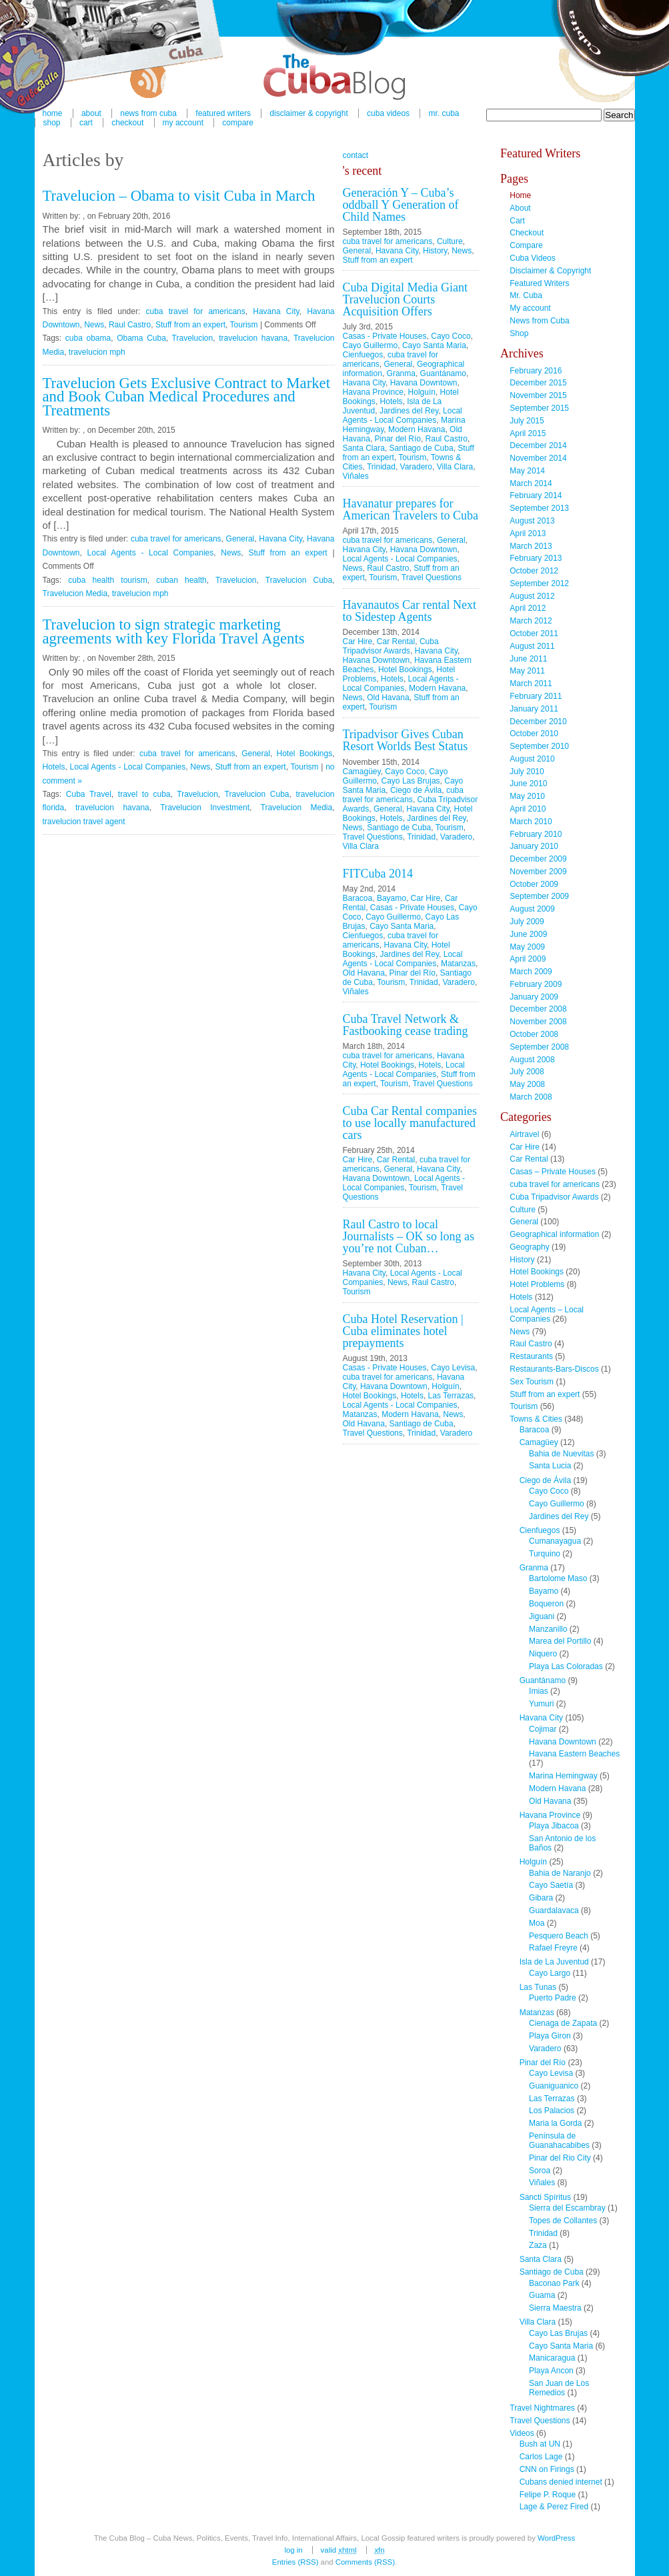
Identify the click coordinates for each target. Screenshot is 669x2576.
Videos (522, 2433)
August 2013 (532, 520)
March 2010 (531, 821)
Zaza (538, 2245)
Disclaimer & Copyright (308, 113)
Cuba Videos (388, 113)
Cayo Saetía (551, 1885)
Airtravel (524, 1134)
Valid (339, 2550)
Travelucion (192, 338)
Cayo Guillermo (370, 345)
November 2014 (538, 458)
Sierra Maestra (555, 2308)
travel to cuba (144, 794)
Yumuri (541, 1703)
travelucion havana (253, 338)
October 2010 (534, 733)
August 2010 (532, 759)
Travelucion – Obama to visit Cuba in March (179, 195)
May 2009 (527, 947)
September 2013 (539, 508)
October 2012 (534, 570)
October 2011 (534, 633)
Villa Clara (455, 466)
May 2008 (527, 1084)
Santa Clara (364, 448)
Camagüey (362, 771)
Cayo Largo (549, 1973)
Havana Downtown (424, 382)
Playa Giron (550, 2036)
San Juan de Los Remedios (559, 2388)
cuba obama (88, 338)
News (94, 324)
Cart (86, 122)
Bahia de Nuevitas (561, 1453)
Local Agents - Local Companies (150, 552)
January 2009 (534, 997)
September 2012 (539, 583)
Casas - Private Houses (385, 336)
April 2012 (528, 608)
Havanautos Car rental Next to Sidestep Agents (409, 610)
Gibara (541, 1897)
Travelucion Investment (204, 807)
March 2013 (531, 546)
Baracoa (358, 898)
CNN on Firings (547, 2469)
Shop (52, 122)
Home (520, 195)
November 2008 (538, 1021)
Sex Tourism (532, 1381)
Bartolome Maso (558, 1578)
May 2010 (527, 796)
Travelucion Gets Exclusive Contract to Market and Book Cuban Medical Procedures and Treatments (187, 397)
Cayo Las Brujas (411, 781)
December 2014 (538, 445)
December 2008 (538, 1009)
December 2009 (538, 859)
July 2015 (527, 420)
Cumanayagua (555, 1541)
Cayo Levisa (453, 1367)
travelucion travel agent (84, 821)
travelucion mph (97, 352)
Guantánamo (443, 373)
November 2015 (538, 395)
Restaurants (531, 1356)
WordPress (556, 2538)
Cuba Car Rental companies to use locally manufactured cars (410, 1123)
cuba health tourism (107, 580)
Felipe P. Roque (548, 2494)
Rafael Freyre (553, 1948)
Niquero (543, 1653)
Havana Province (373, 392)
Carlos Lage (541, 2456)
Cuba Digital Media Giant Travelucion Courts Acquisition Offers (405, 299)
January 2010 (534, 846)
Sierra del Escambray (567, 2208)
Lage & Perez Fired (554, 2506)
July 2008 (527, 1071)
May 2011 (527, 671)
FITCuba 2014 (378, 873)
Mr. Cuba (443, 113)
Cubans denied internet (561, 2482)
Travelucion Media (75, 593)
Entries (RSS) (295, 2562)
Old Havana (388, 697)
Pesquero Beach (558, 1936)
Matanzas (458, 963)
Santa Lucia (550, 1465)
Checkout (127, 122)
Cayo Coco (450, 336)
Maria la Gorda (555, 2123)
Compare (237, 122)
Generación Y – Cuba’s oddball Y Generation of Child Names (401, 204)
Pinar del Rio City (560, 2158)
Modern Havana (416, 429)
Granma (401, 373)
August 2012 (532, 596)
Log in (293, 2550)
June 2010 (528, 783)
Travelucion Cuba (298, 580)
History (435, 250)
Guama (542, 2295)
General (240, 538)
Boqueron (546, 1603)
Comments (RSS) (365, 2562)
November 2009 (538, 871)
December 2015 (538, 382)
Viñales (356, 476)
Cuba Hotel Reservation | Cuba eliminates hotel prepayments (403, 1331)
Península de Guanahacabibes (559, 2140)
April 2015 (528, 433)
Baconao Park (554, 2283)
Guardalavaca (554, 1910)
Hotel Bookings (305, 753)
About (520, 208)
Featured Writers (539, 283)
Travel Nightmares (542, 2408)
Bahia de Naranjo (560, 1873)
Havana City (276, 311)
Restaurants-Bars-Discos (554, 1369)
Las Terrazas (451, 1395)
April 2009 (528, 959)
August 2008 (532, 1059)
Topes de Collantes (563, 2220)
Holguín (422, 392)
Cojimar (542, 1729)
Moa (536, 1923)
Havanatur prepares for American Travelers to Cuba (410, 509)
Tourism (244, 324)
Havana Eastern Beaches (574, 1753)
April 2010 (528, 809)
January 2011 (534, 709)
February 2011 (536, 696)
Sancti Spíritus (545, 2197)
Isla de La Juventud (554, 1962)
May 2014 (527, 470)
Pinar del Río (398, 438)
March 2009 (531, 971)
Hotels (54, 767)
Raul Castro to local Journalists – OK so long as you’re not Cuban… (409, 1236)
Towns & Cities (536, 1419)
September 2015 (539, 408)
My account (183, 122)
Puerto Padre (552, 1998)
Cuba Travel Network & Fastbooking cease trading (405, 1025)
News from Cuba (539, 320)
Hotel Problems (537, 1284)
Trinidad (381, 466)
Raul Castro (130, 324)
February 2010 (536, 834)
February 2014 (536, 495)
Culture (450, 241)
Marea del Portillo (560, 1641)
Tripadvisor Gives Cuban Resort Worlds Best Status (405, 740)
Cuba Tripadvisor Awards (391, 646)
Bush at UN (540, 2444)
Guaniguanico (553, 2086)
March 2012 (531, 620)
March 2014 (531, 483)
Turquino (544, 1553)
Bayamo (391, 898)
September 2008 (539, 1047)
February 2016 (536, 370)
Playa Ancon (551, 2370)
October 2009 (534, 884)
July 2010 (527, 771)
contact (356, 155)
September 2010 (539, 746)
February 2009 (536, 984)
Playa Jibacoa (554, 1825)
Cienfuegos (363, 354)
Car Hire (358, 641)
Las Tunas (538, 1987)
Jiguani (541, 1616)
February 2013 (536, 558)
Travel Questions (432, 577)
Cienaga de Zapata (563, 2023)
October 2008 (534, 1034)
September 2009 (539, 896)
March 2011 (531, 683)
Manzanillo (548, 1629)
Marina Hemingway (563, 1775)
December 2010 (538, 721)
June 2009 (528, 934)
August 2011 (532, 646)
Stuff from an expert (190, 324)
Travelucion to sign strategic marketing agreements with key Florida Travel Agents (174, 631)
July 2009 (527, 921)
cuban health (181, 580)
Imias (538, 1691)
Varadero (416, 466)
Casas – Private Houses (553, 1171)
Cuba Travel (88, 794)
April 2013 (528, 533)
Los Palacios (551, 2110)
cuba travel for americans (195, 311)
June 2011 (528, 659)
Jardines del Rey (409, 410)
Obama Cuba (141, 338)
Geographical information (554, 1234)
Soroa (539, 2170)
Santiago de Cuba (422, 448)
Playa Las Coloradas (566, 1666)
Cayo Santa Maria (434, 345)
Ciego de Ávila (416, 790)
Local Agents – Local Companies (547, 1314)
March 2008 (531, 1097)
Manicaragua (552, 2358)
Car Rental (396, 641)
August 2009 (532, 909)
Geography (529, 1247)
